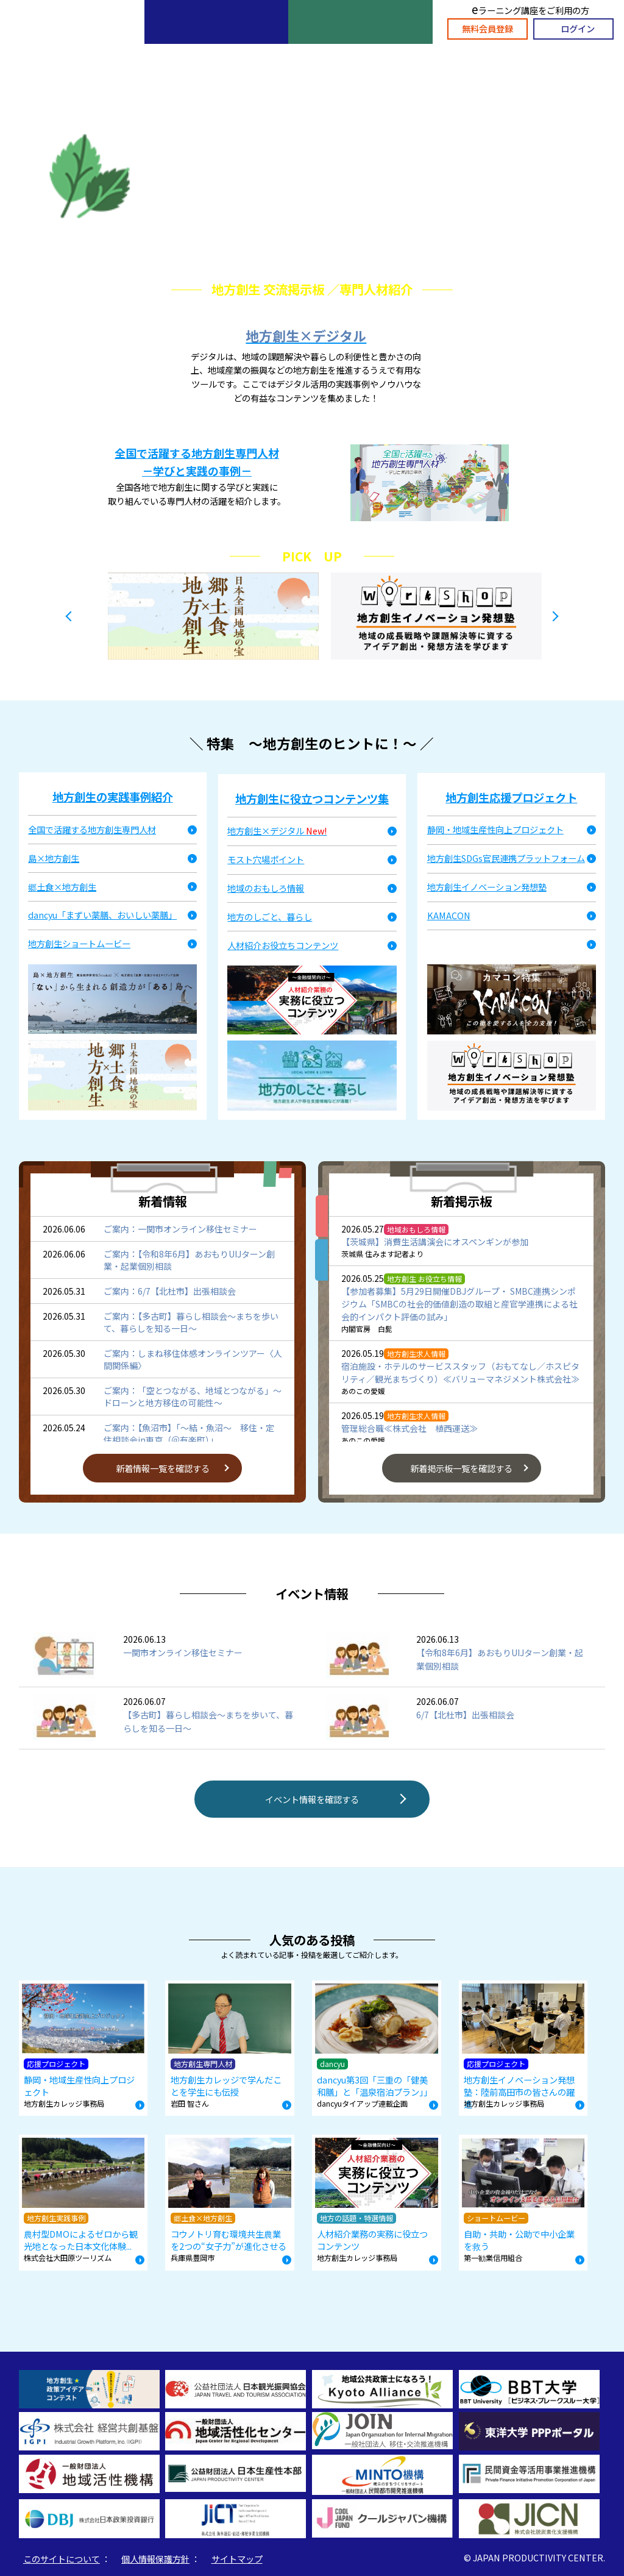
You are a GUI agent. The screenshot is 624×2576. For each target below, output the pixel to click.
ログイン (578, 28)
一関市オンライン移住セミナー (183, 1646)
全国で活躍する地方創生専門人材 (92, 829)
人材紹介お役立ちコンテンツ (282, 945)
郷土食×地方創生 (62, 886)
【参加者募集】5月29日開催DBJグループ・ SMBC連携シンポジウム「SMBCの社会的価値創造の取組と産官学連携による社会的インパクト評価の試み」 (459, 1304)
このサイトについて (61, 2558)
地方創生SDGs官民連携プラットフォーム (506, 858)
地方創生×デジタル (306, 335)
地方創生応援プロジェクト (511, 797)
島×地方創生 (53, 858)
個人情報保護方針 (155, 2558)
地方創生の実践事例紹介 (112, 797)
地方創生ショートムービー (79, 943)
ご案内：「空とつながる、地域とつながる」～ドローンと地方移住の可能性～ (193, 1396)
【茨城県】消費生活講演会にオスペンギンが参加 (434, 1242)
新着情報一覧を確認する (163, 1468)
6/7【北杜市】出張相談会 (465, 1708)
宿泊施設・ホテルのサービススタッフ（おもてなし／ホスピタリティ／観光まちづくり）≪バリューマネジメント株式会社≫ (460, 1372)
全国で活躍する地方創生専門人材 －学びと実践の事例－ (197, 462)
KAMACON (448, 915)
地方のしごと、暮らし (269, 916)
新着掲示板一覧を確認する (461, 1468)
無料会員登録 (487, 28)
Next (556, 616)
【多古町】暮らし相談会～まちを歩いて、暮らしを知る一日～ (208, 1715)
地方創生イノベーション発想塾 (487, 886)
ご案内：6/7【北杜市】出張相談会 (170, 1291)
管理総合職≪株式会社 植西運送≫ (409, 1428)
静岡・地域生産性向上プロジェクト (495, 829)
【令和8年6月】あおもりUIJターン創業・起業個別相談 (499, 1653)
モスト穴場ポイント (265, 859)
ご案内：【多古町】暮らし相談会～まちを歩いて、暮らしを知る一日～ (191, 1322)
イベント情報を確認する (312, 1799)
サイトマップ (237, 2558)
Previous (68, 616)
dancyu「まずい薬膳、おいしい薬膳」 (102, 914)
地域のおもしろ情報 (265, 887)
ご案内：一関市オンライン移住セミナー (180, 1229)
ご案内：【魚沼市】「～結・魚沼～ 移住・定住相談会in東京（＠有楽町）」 (189, 1433)
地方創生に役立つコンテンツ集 (312, 798)
